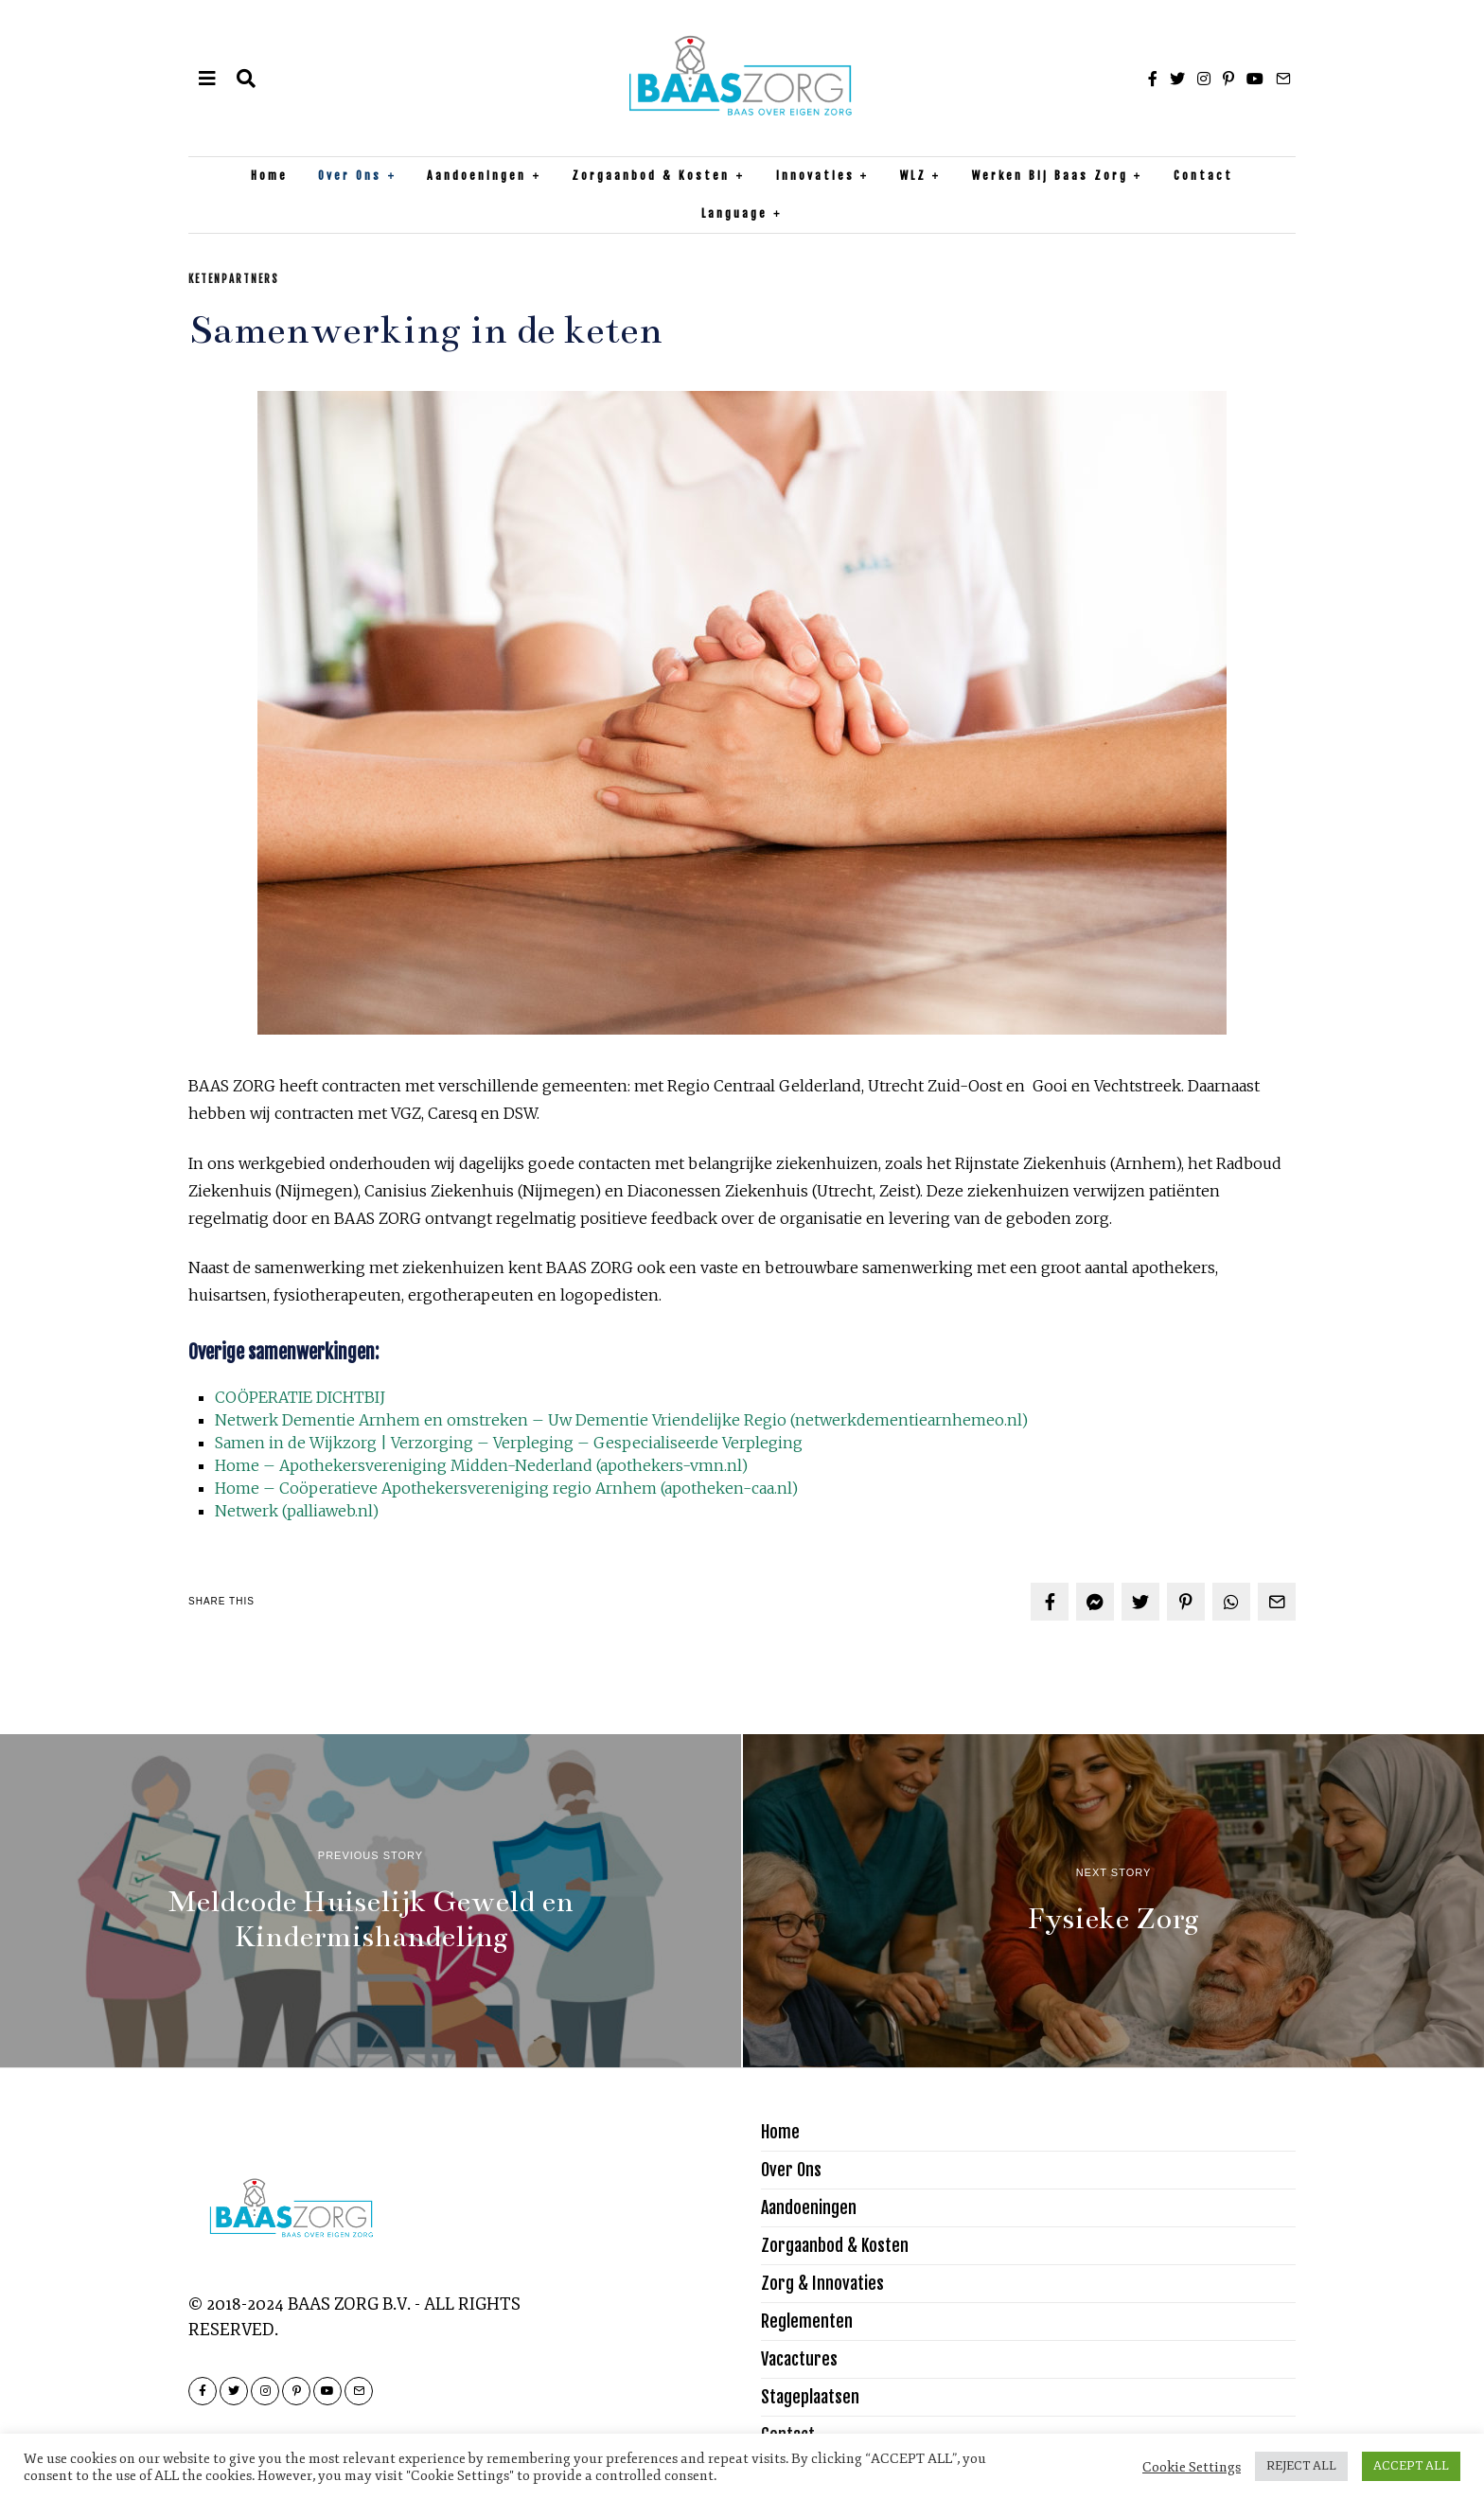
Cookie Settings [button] (1191, 2466)
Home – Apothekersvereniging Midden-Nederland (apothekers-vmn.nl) (481, 1465)
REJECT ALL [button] (1301, 2465)
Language (734, 213)
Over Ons (349, 175)
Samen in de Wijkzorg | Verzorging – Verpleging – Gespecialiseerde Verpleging (509, 1442)
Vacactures (799, 2358)
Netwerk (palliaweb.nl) (297, 1510)
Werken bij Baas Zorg (1050, 175)
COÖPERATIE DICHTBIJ (300, 1397)
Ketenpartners (233, 279)
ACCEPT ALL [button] (1411, 2465)
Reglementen (807, 2321)
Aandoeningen (476, 175)
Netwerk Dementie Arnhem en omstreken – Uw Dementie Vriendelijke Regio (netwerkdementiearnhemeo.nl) (621, 1419)
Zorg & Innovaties (822, 2283)
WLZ (913, 175)
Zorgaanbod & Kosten (651, 175)
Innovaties (815, 175)
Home (269, 175)
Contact (1203, 175)
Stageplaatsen (810, 2396)
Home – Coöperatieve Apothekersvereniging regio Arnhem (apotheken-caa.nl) (506, 1488)
